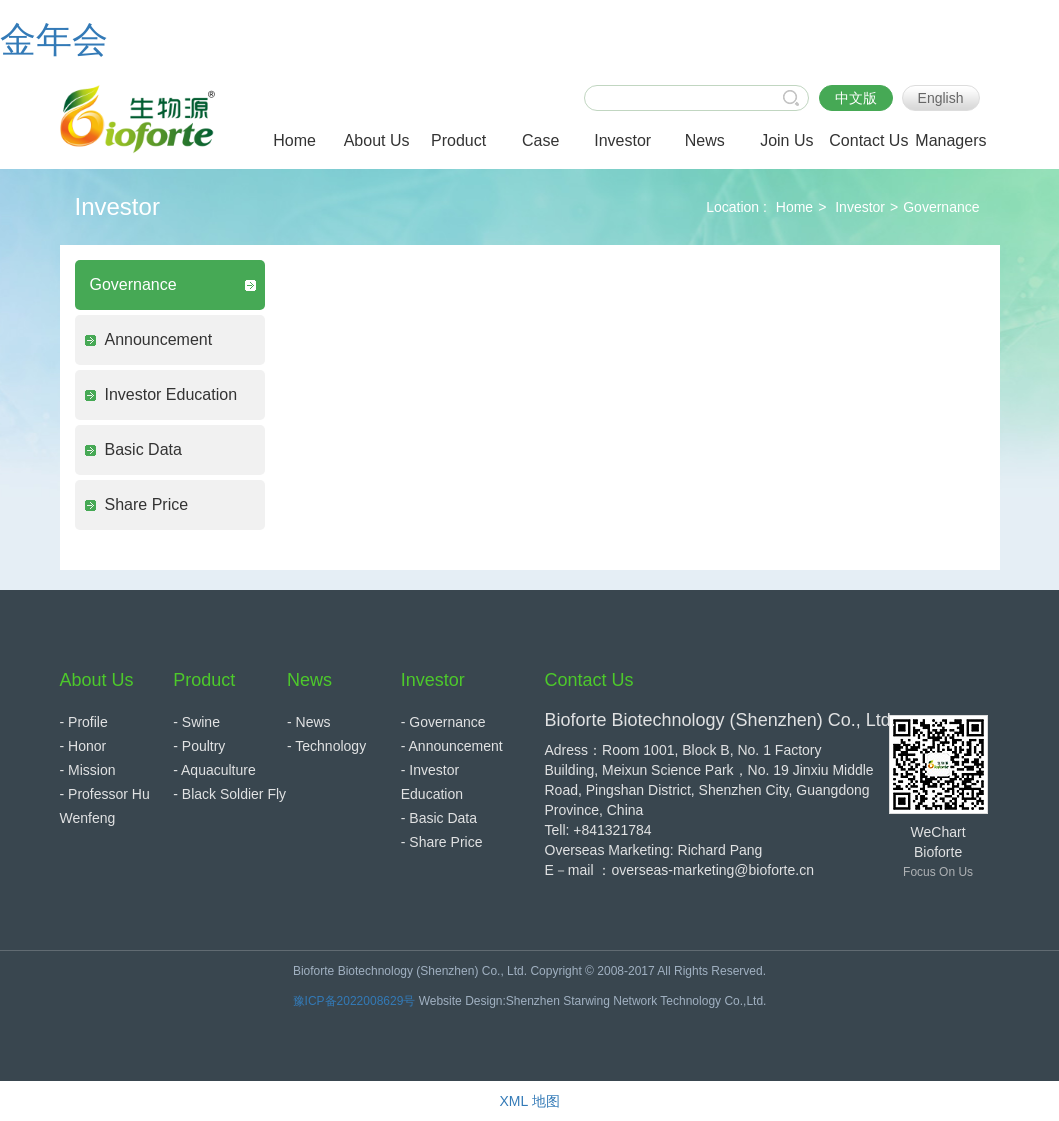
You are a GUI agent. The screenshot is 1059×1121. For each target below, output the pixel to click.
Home (794, 207)
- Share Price (442, 842)
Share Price (147, 504)
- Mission (88, 770)
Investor (860, 207)
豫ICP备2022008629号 (354, 1001)
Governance (941, 207)
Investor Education (171, 394)
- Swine (196, 722)
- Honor (83, 746)
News (309, 680)
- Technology (326, 746)
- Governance (443, 722)
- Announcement (452, 746)
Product (204, 680)
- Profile (84, 722)
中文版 (856, 98)
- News (309, 722)
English (941, 98)
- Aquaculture (214, 770)
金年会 (54, 39)
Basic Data (143, 449)
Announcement (159, 339)
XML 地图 (529, 1101)
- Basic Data (439, 818)
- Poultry (199, 746)
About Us (97, 680)
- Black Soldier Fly (229, 794)
